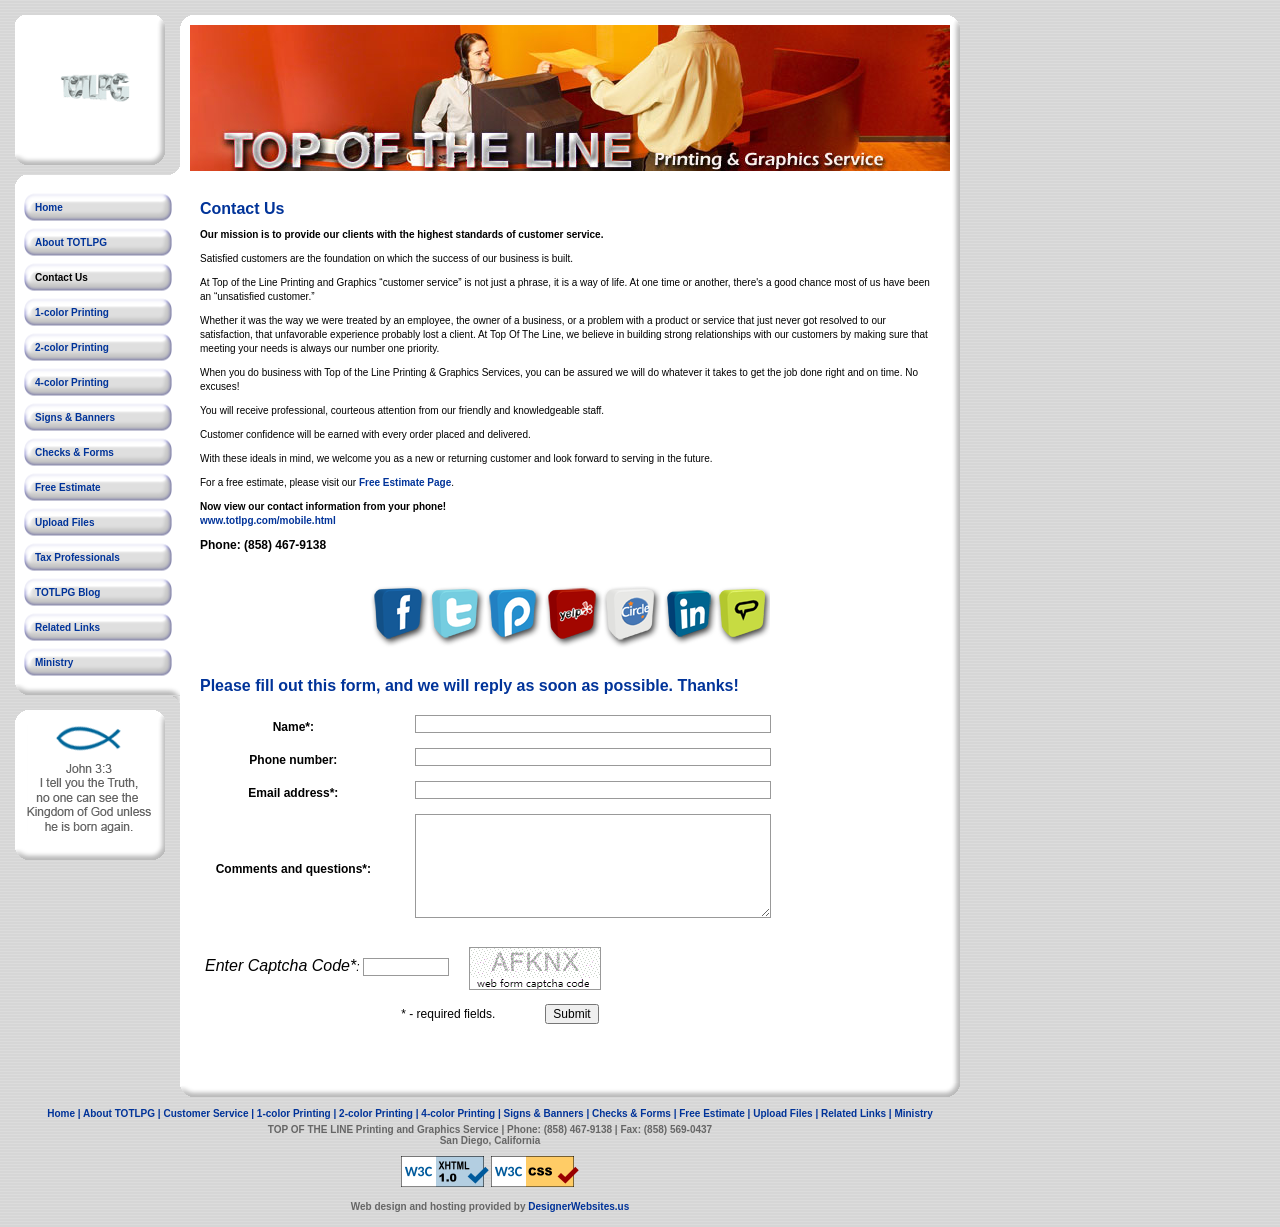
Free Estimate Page (405, 482)
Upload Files (64, 522)
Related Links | (857, 1113)
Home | (65, 1113)
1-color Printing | (298, 1113)
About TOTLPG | (123, 1113)
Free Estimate (68, 487)
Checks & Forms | (635, 1113)
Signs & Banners (75, 417)
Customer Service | (209, 1113)
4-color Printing (72, 382)
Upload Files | (787, 1113)
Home (49, 207)
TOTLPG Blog (67, 592)
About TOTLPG (71, 242)
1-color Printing (72, 312)
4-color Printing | (462, 1113)
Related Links (67, 627)
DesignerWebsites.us (578, 1206)
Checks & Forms (74, 452)
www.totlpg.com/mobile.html (268, 520)
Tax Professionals (77, 557)
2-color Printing (72, 347)
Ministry (54, 662)
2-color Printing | (380, 1113)
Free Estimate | (716, 1113)
